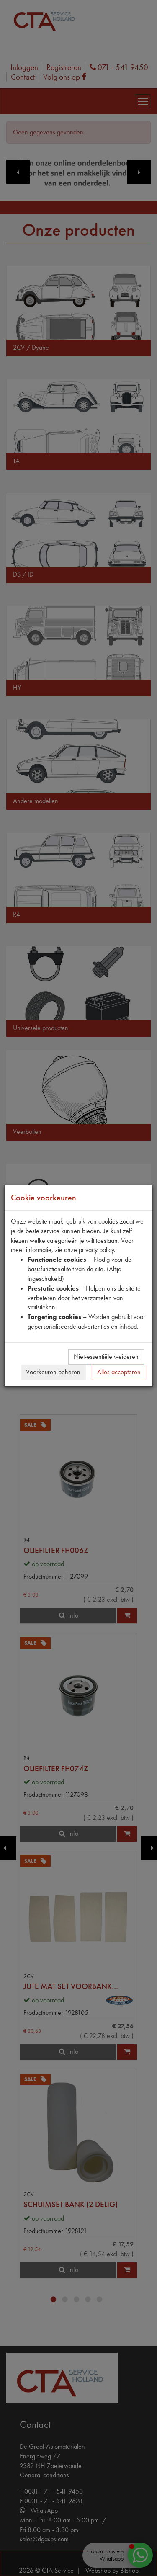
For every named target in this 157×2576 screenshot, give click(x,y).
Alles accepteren (119, 1372)
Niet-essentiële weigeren (106, 1356)
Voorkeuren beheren (53, 1372)
